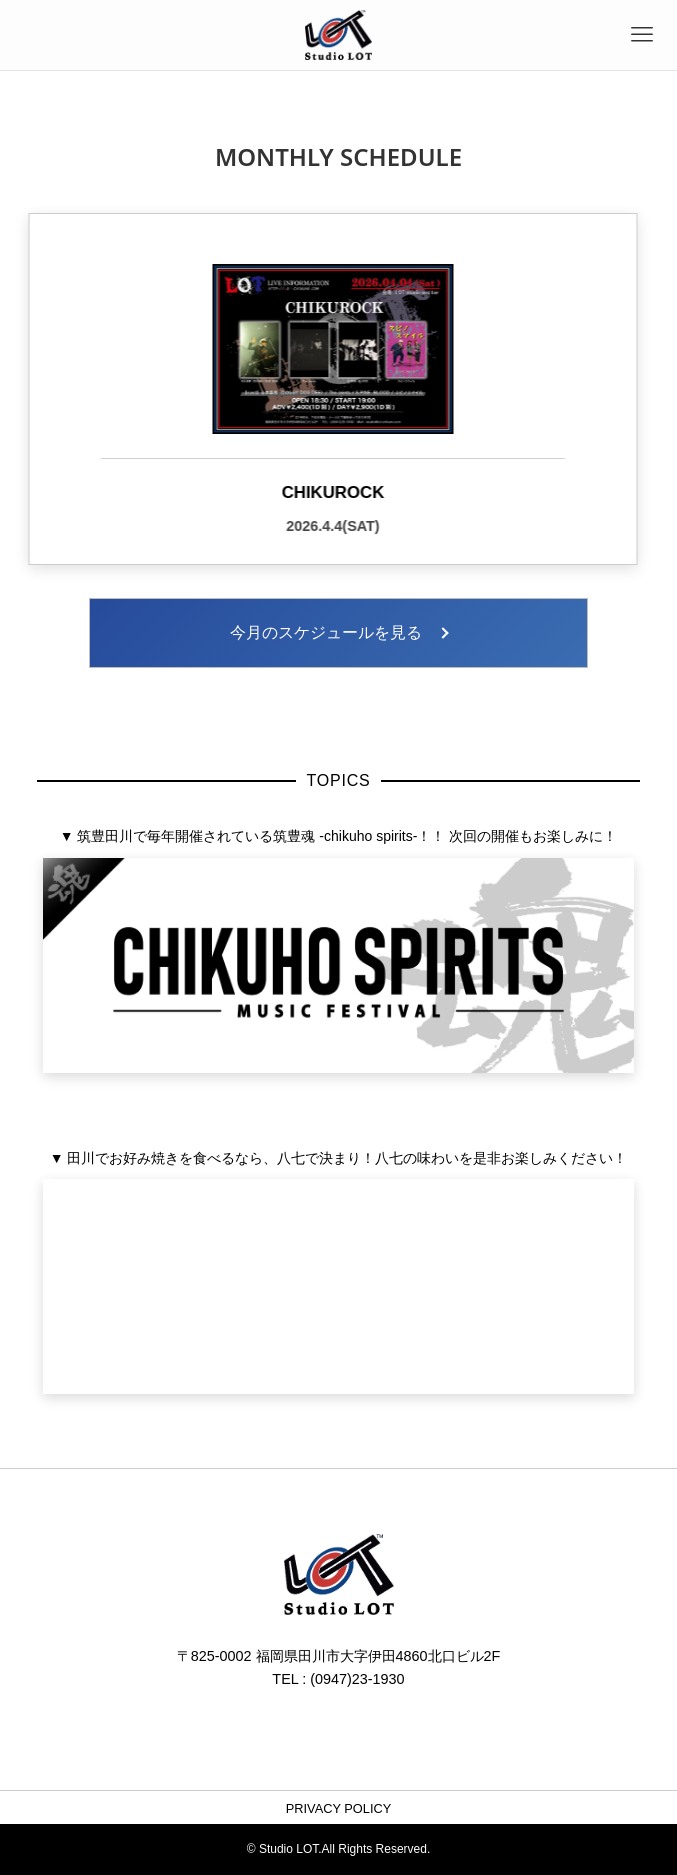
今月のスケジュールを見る (326, 632)
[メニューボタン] (642, 35)
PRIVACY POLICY (339, 1808)
